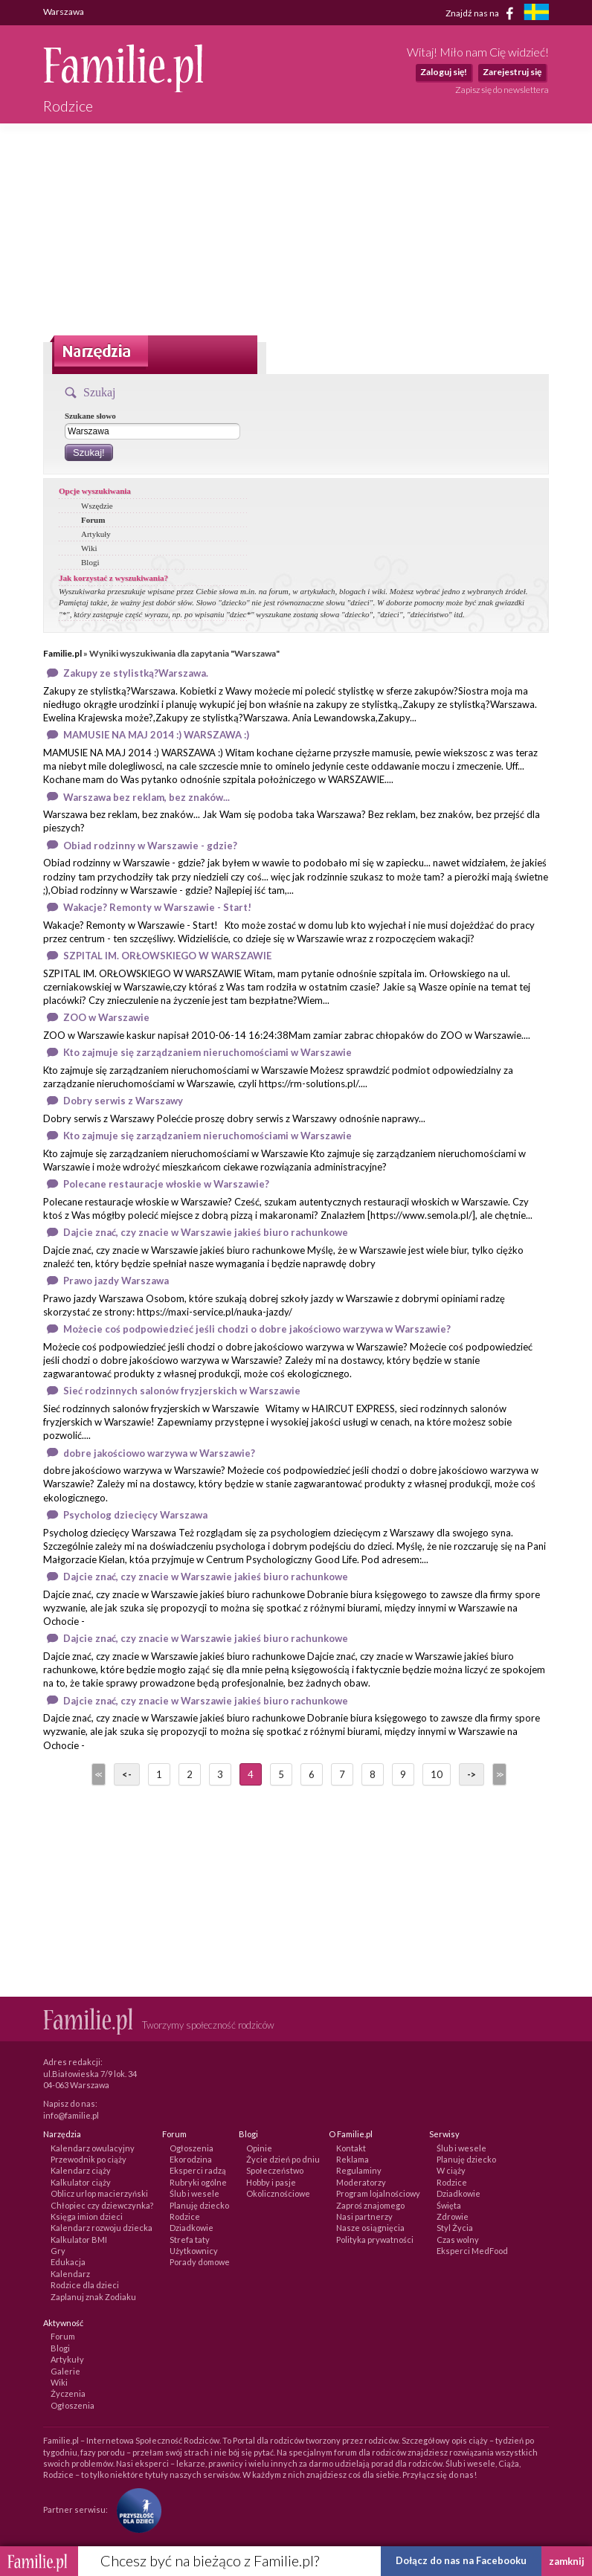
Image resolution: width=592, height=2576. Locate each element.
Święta (449, 2205)
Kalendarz (70, 2274)
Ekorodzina (191, 2159)
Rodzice (185, 2216)
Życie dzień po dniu (283, 2159)
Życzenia (68, 2393)
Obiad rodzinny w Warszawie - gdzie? (150, 845)
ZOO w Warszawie (106, 1017)
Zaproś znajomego (370, 2205)
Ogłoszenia (191, 2148)
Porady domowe (200, 2262)
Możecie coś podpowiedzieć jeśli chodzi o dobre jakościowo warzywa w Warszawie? (257, 1329)
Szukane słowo (90, 415)
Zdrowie (453, 2216)
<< (97, 1774)
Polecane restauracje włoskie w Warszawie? (166, 1184)
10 (437, 1774)
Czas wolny (458, 2239)
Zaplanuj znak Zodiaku (93, 2297)
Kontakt (351, 2148)
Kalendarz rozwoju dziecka (101, 2227)
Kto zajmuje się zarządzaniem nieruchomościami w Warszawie (207, 1052)
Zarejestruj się (512, 71)
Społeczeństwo (274, 2170)
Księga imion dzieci (87, 2216)
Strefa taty (190, 2239)
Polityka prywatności (375, 2239)
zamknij (567, 2561)
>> (498, 1774)
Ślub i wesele (194, 2193)
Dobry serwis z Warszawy (123, 1101)
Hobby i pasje (271, 2182)
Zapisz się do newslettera (502, 89)
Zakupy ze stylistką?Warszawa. (135, 673)
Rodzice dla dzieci (85, 2285)
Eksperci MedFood (472, 2250)
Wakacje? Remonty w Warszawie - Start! (157, 907)
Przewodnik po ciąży (88, 2159)
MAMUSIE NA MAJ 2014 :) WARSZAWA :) (156, 735)
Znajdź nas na (482, 13)
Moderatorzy (361, 2182)
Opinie (259, 2148)
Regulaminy (359, 2170)
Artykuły (96, 533)
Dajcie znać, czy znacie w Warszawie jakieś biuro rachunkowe (205, 1232)
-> (471, 1774)
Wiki (89, 548)
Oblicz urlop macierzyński (99, 2193)
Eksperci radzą (198, 2170)
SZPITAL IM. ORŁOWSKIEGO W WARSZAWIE (167, 956)
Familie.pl (62, 653)
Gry (58, 2250)
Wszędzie (97, 505)
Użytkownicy (194, 2250)
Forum (93, 519)
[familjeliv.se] (536, 14)
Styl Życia (455, 2227)
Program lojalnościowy (378, 2193)
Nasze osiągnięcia (370, 2227)
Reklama (352, 2159)
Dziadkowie (191, 2227)
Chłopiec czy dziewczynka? (102, 2205)
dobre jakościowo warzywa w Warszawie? (159, 1453)
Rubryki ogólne (198, 2182)
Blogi (90, 562)
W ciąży (451, 2170)
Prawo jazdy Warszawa (116, 1281)
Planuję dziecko (199, 2205)
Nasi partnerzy (364, 2216)
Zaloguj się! (443, 71)
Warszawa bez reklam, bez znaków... (146, 797)
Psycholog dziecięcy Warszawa (135, 1515)
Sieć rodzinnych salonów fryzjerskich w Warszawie (181, 1391)
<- (127, 1774)
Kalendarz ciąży (81, 2170)
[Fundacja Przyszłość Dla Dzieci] (135, 2509)
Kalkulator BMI (79, 2239)
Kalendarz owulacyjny (93, 2148)
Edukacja (68, 2262)
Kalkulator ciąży (81, 2182)
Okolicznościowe (278, 2193)
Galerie (65, 2371)
